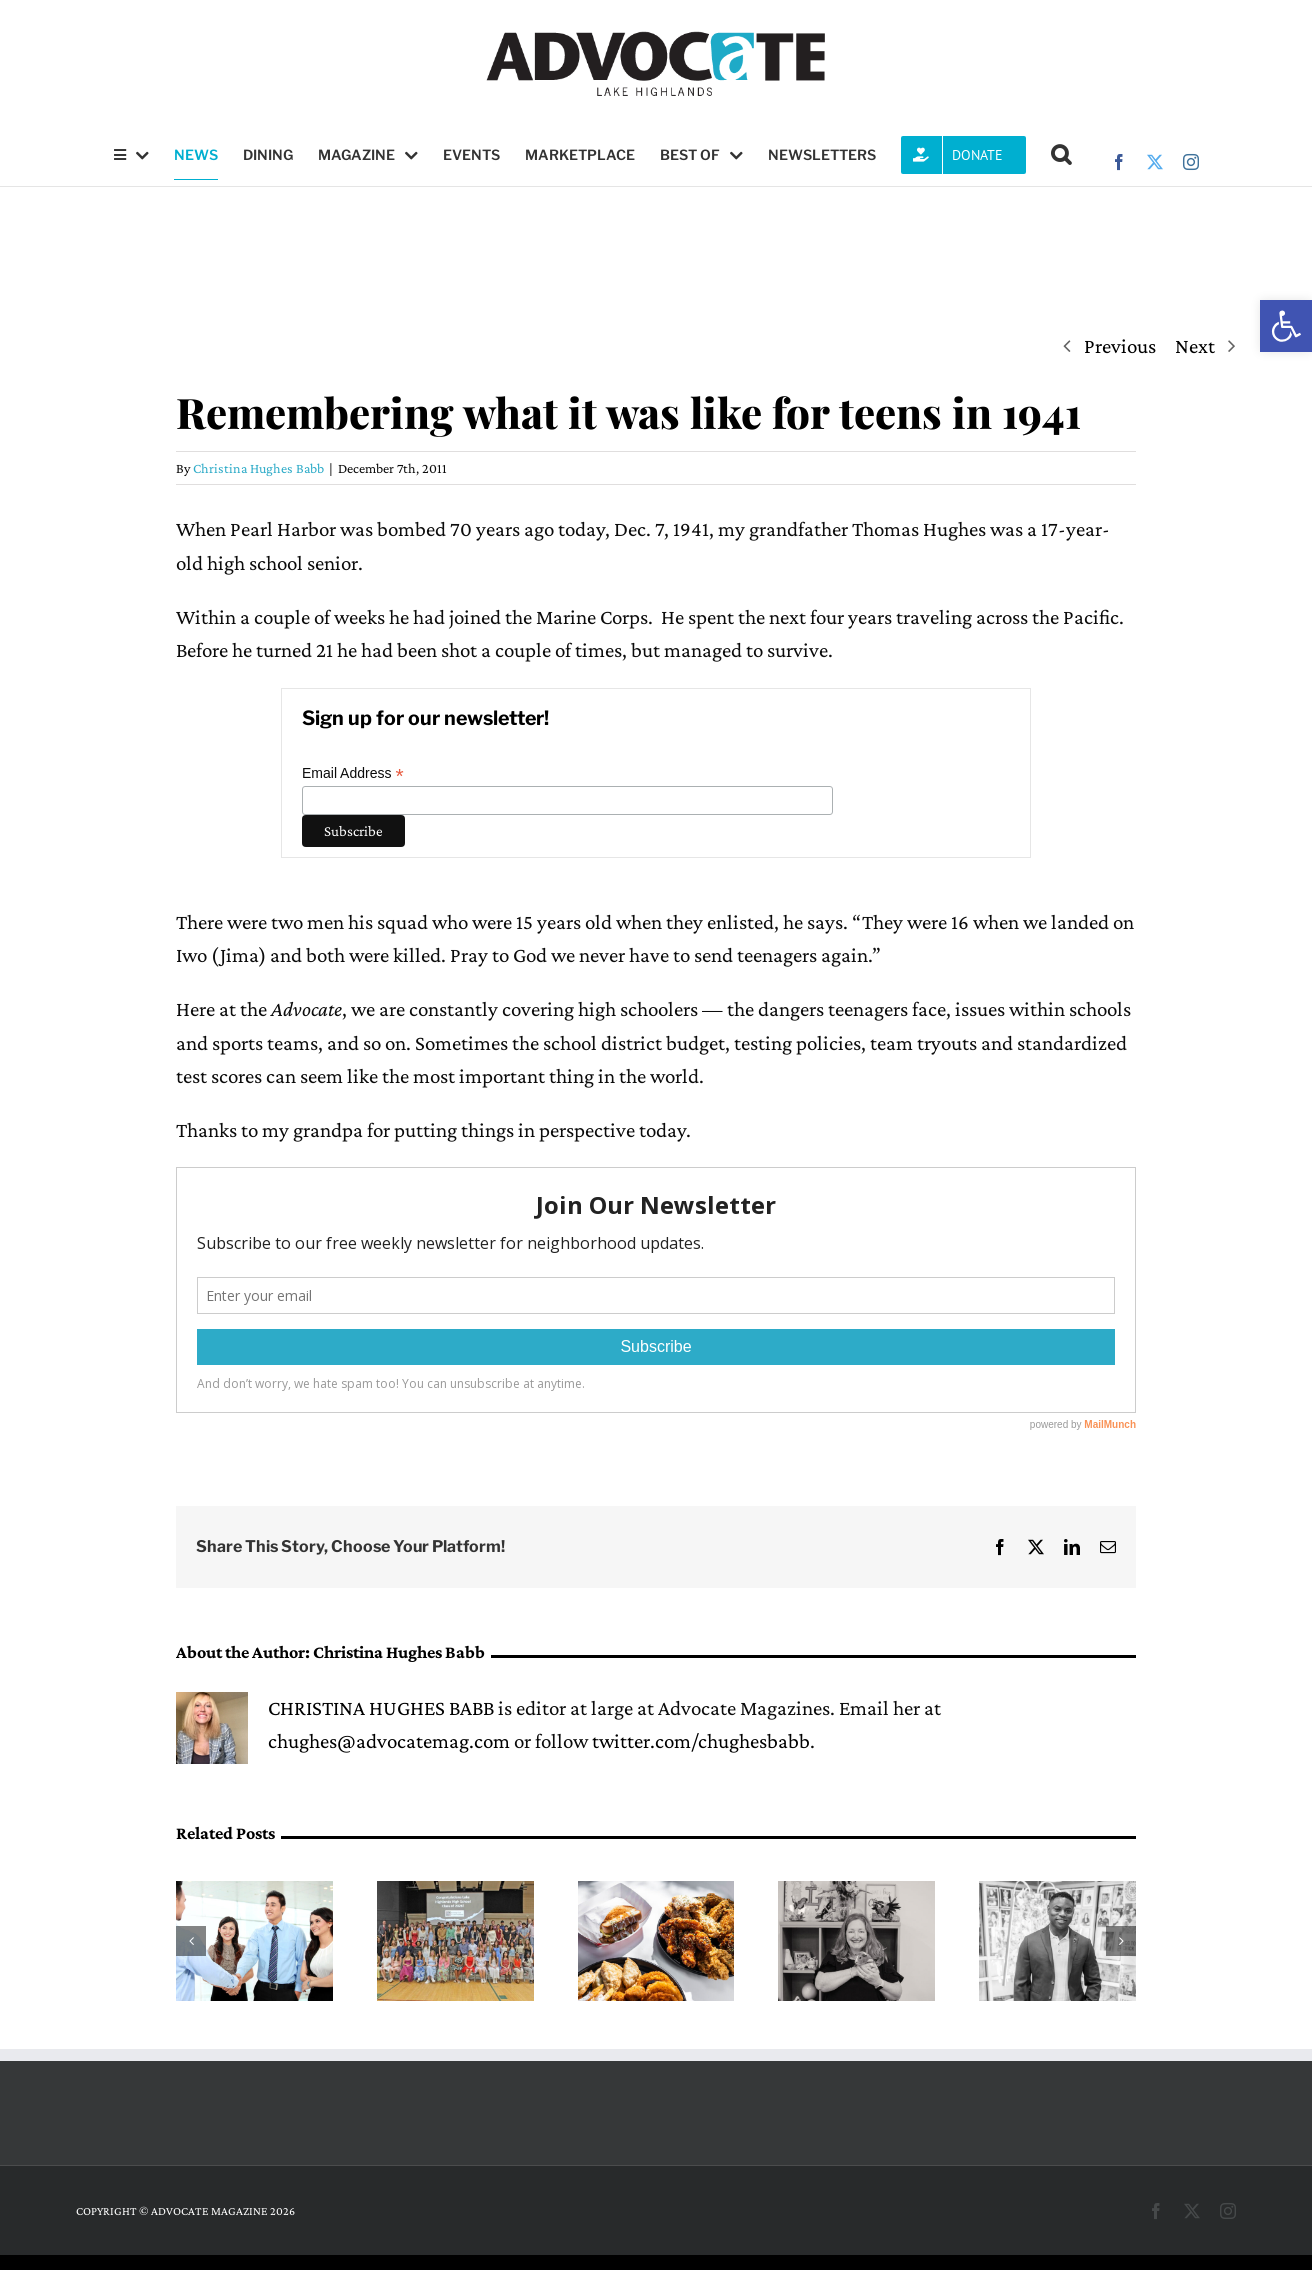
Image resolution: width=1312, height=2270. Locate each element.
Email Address (353, 773)
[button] (1286, 326)
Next (1195, 346)
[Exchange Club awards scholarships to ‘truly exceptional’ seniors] (455, 1893)
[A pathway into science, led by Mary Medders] (856, 1893)
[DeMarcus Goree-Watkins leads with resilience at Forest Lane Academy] (1057, 1893)
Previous (1120, 346)
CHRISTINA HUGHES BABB (381, 1708)
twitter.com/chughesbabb (701, 1741)
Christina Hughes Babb (258, 468)
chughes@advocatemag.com (389, 1741)
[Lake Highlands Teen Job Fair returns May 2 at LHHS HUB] (254, 1893)
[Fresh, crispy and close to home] (656, 1893)
